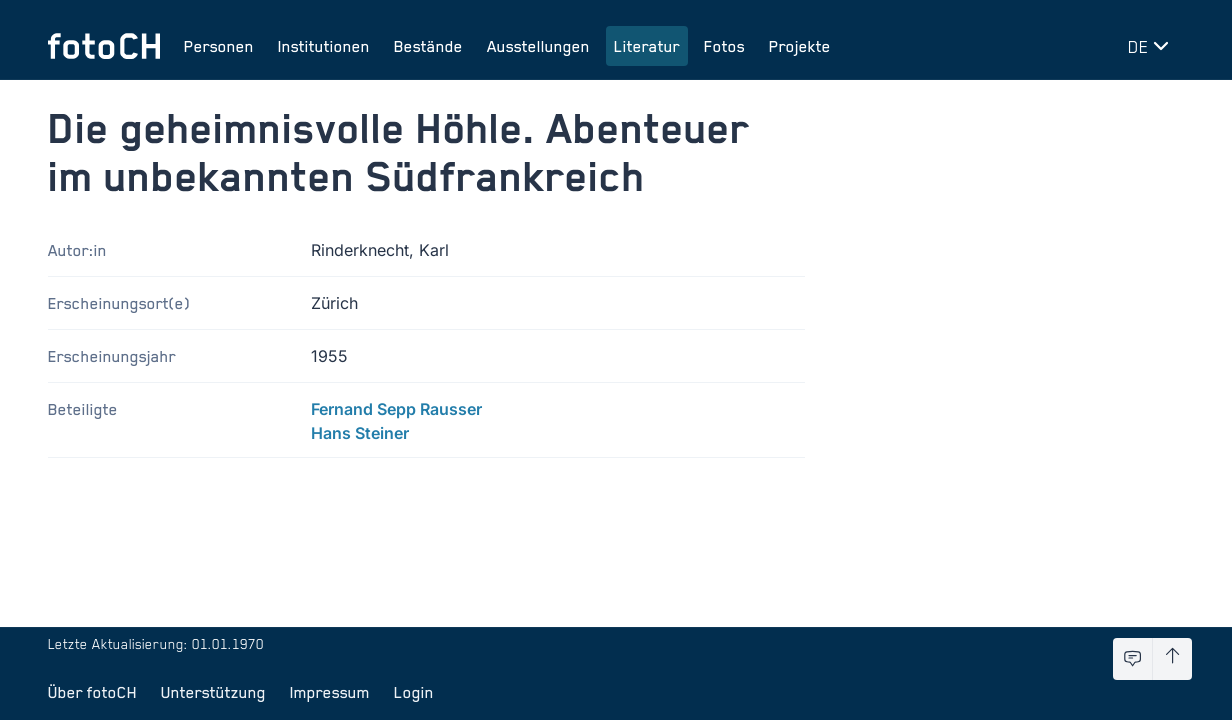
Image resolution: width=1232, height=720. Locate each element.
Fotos (724, 46)
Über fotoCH (92, 692)
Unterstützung (213, 692)
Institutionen (324, 46)
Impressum (330, 692)
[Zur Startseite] (104, 46)
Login (414, 692)
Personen (219, 46)
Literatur (647, 46)
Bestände (428, 46)
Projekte (800, 46)
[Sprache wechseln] (1152, 46)
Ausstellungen (538, 46)
